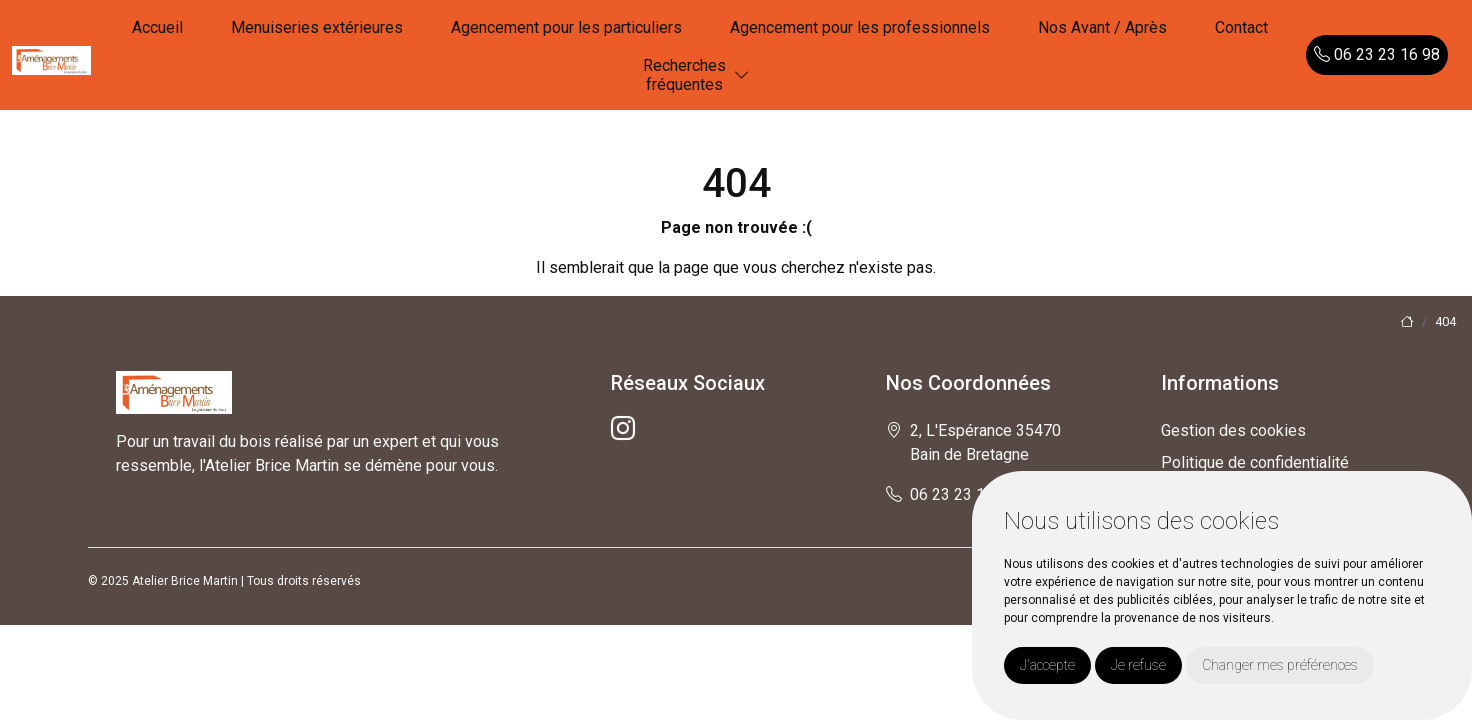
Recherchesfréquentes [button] (684, 75)
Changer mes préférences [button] (1280, 665)
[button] (742, 75)
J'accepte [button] (1047, 665)
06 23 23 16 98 (1377, 54)
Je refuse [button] (1138, 665)
